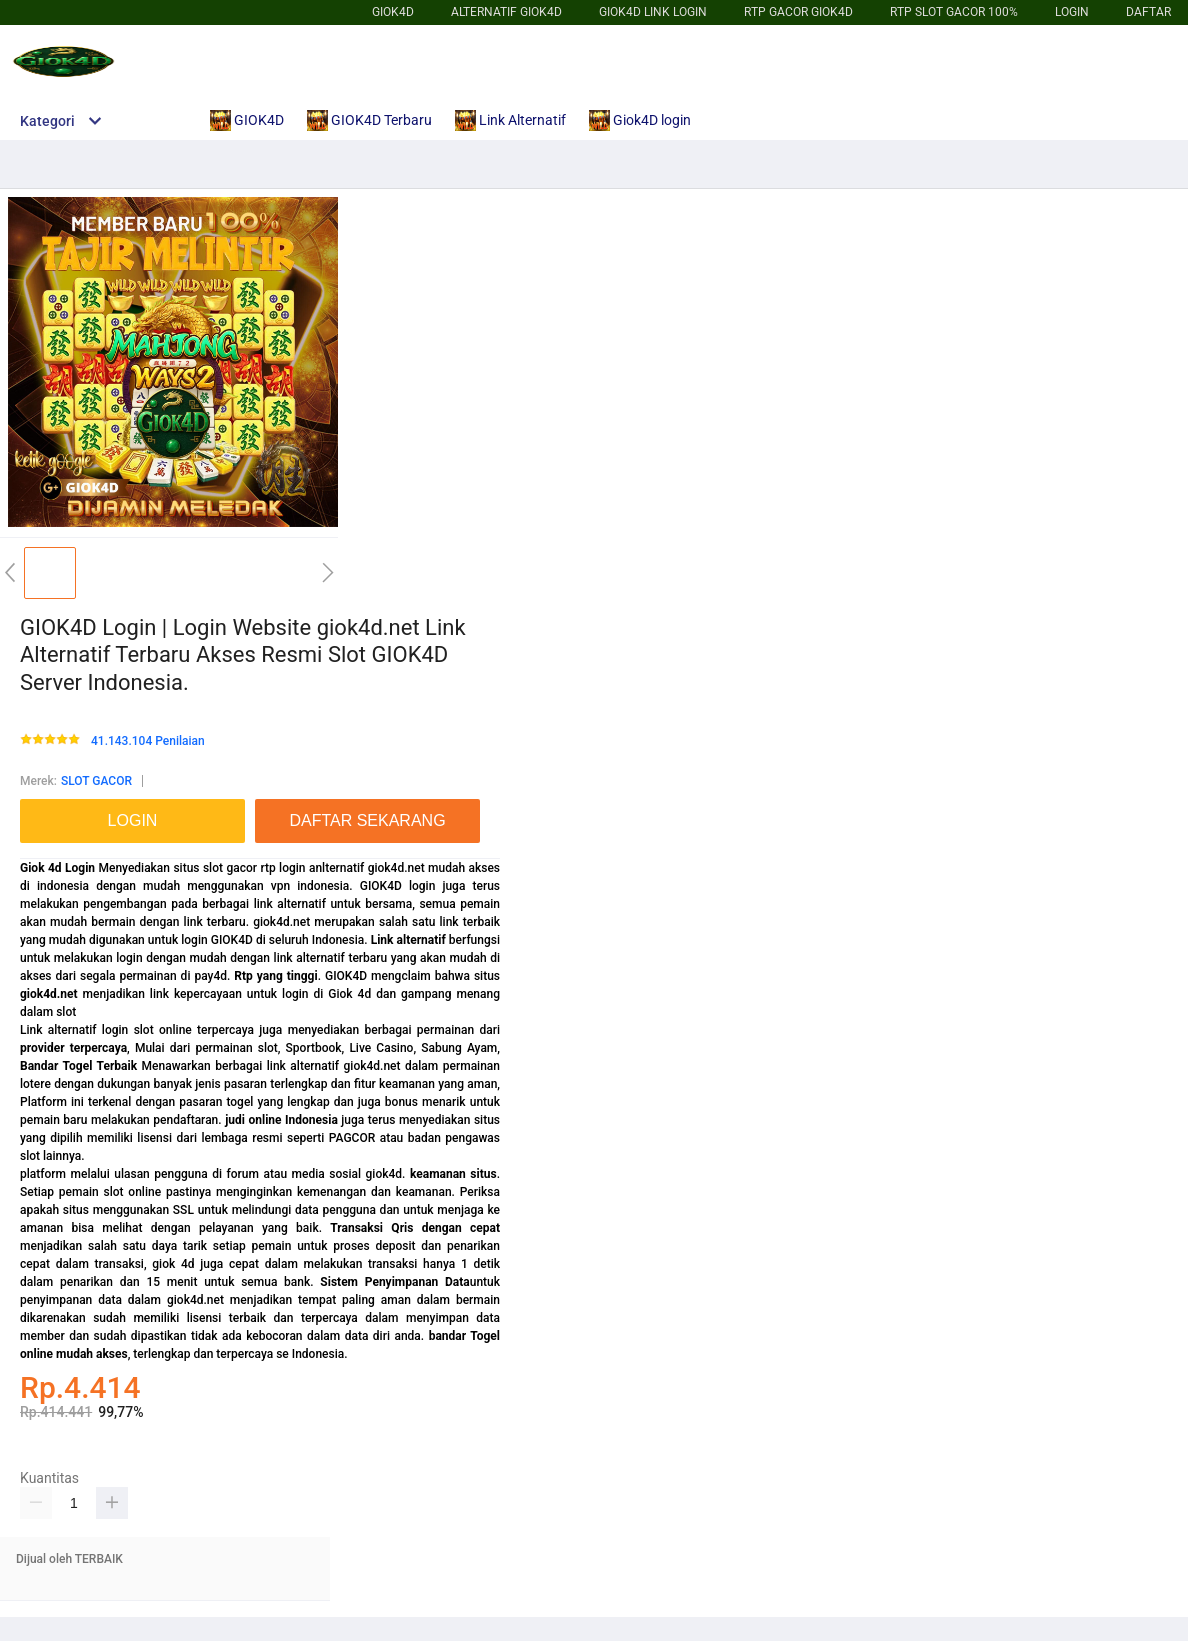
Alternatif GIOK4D (506, 12)
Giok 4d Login (57, 868)
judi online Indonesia (281, 1120)
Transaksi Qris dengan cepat (415, 1228)
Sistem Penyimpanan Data (394, 1282)
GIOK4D (393, 12)
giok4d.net (49, 994)
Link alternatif (408, 940)
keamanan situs (453, 1174)
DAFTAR (1148, 12)
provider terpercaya (73, 1048)
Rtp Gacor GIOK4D (798, 12)
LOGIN (1072, 12)
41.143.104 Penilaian (148, 741)
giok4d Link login (653, 12)
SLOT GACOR (96, 781)
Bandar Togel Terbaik (78, 1066)
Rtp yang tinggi (275, 976)
